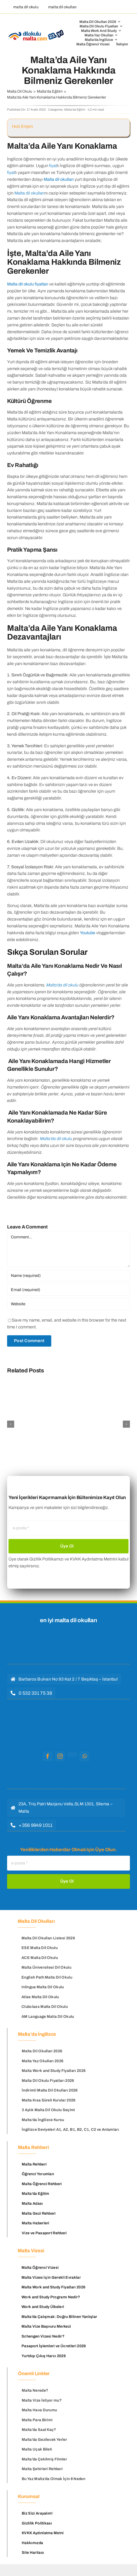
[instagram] (60, 1756)
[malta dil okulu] (24, 7)
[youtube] (72, 1754)
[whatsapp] (85, 1756)
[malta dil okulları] (61, 7)
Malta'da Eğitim (74, 109)
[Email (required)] (68, 1290)
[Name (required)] (68, 1275)
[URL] (68, 1304)
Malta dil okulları (29, 193)
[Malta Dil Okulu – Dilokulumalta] (36, 29)
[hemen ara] (31, 1693)
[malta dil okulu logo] (66, 1708)
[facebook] (48, 1756)
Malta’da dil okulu (62, 985)
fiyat (53, 165)
